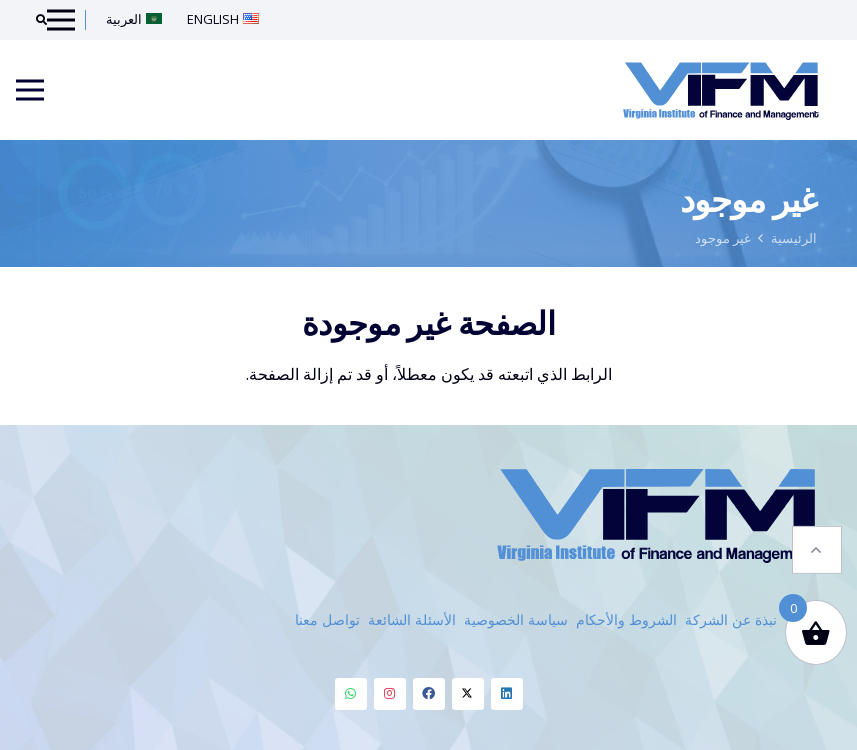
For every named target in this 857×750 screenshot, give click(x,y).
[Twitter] (468, 694)
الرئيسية (794, 238)
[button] (817, 541)
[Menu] (30, 90)
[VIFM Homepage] (721, 90)
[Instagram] (390, 694)
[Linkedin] (507, 694)
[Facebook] (429, 694)
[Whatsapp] (351, 694)
